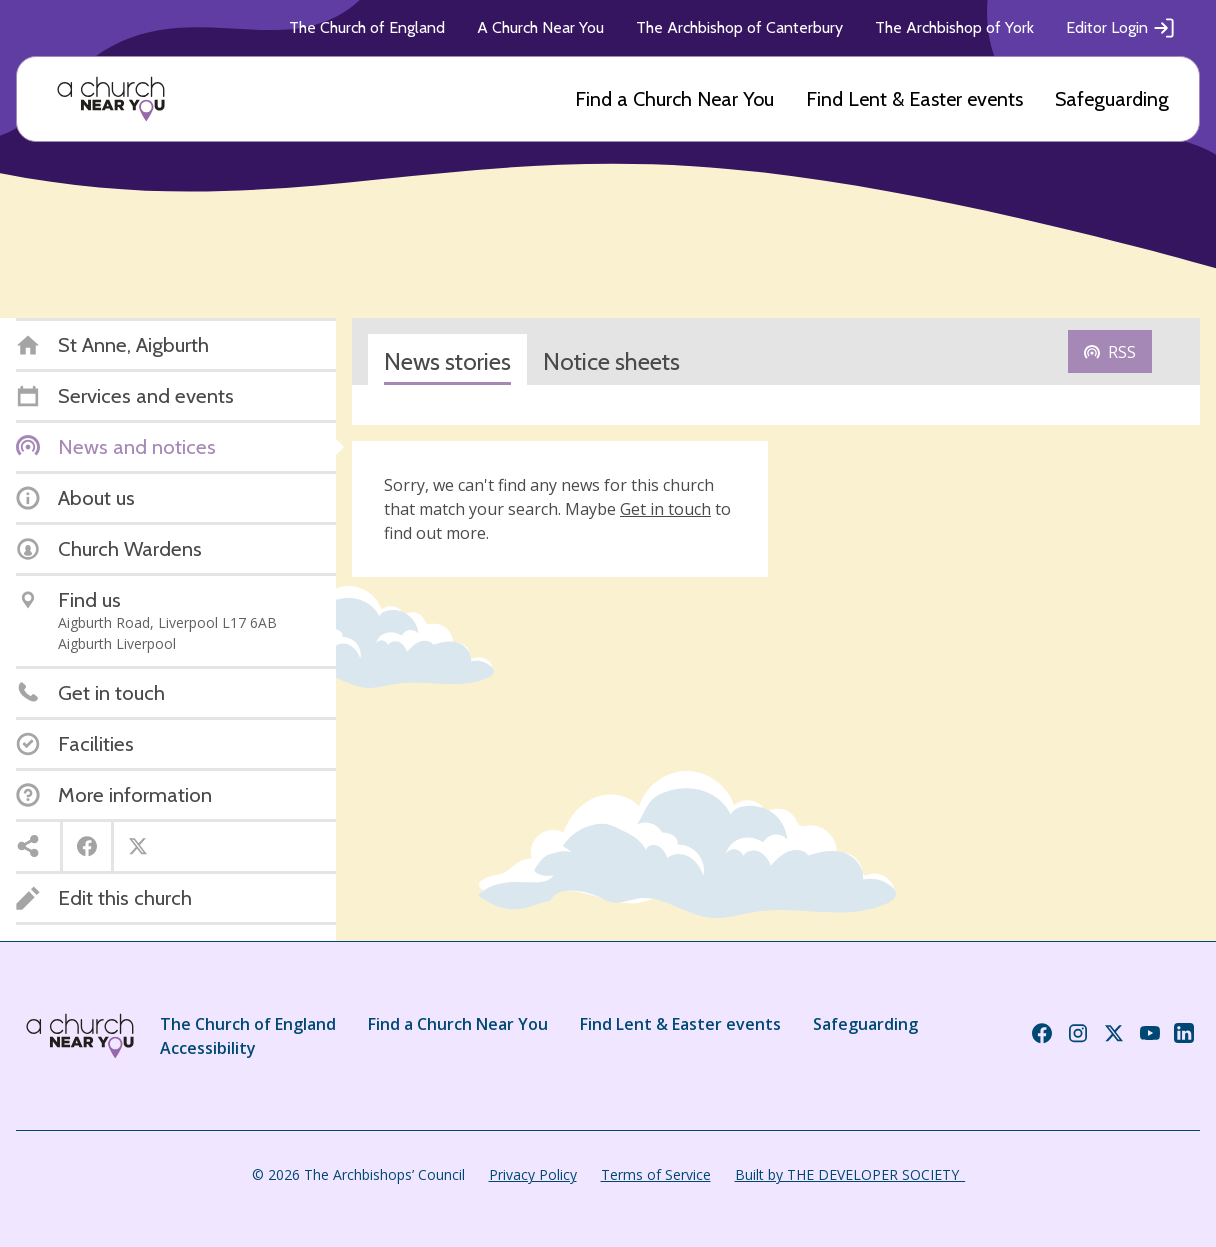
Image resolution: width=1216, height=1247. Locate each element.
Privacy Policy (533, 1174)
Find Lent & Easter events (914, 99)
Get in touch (665, 509)
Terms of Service (656, 1174)
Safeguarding (1112, 99)
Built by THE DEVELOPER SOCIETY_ (850, 1174)
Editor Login (1121, 28)
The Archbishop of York (954, 27)
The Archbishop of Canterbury (739, 27)
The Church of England (367, 27)
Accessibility (208, 1048)
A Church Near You (540, 27)
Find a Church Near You (674, 99)
